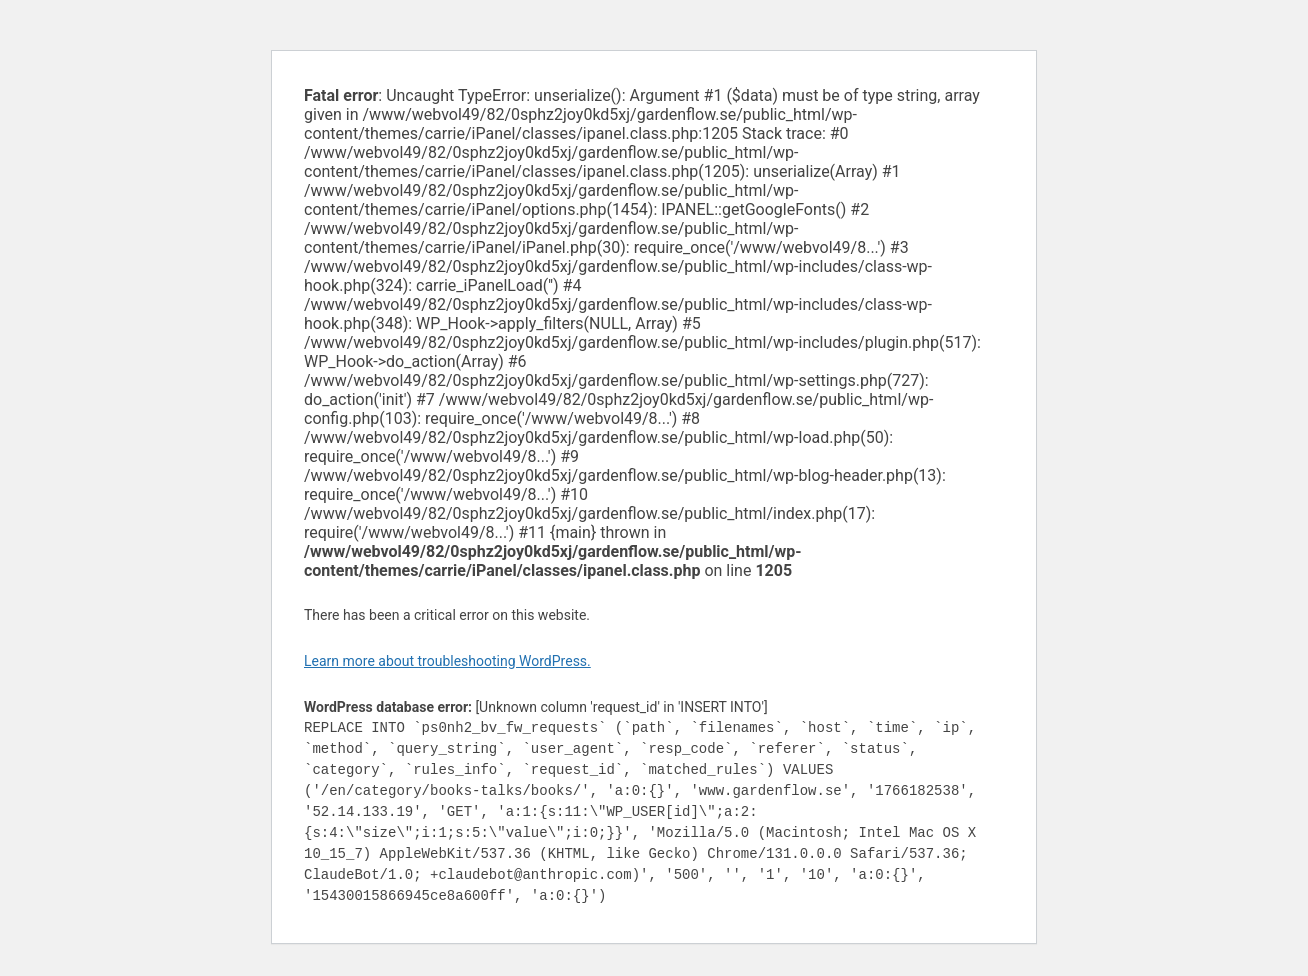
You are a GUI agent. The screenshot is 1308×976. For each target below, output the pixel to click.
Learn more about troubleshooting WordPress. (447, 661)
